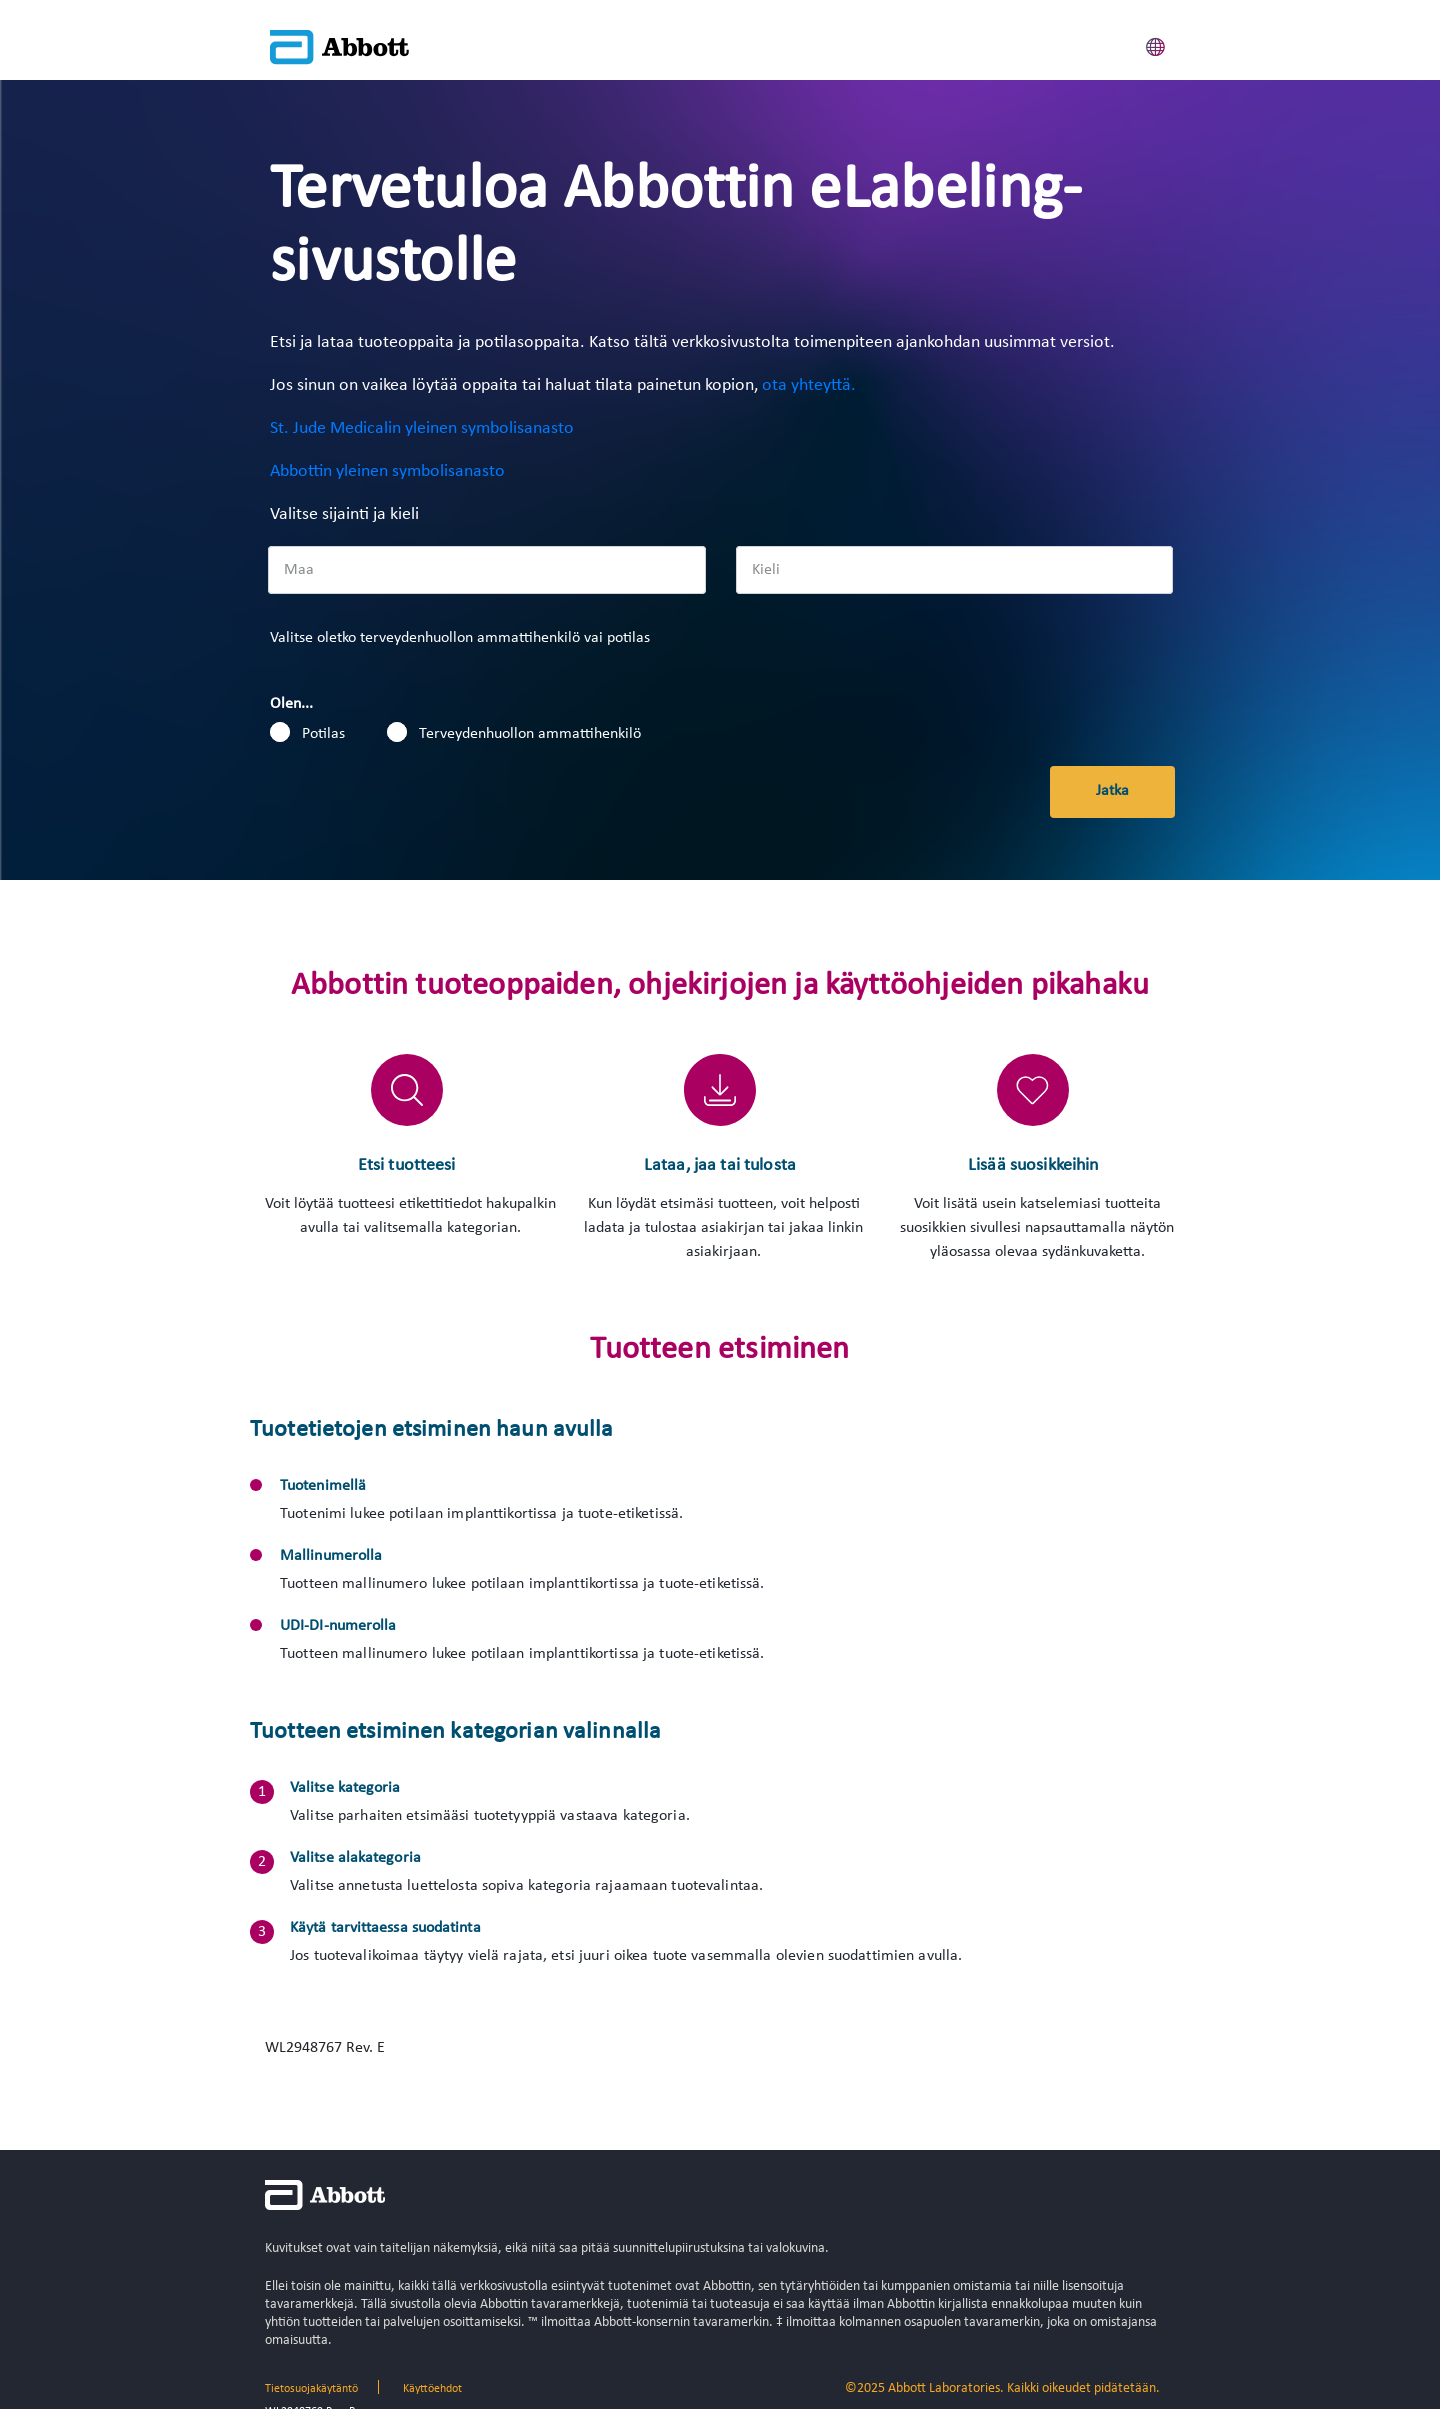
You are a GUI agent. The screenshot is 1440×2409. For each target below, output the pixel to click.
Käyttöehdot (432, 2389)
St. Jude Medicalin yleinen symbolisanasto (422, 428)
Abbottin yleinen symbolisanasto (387, 471)
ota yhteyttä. (809, 385)
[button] (1156, 44)
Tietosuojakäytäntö (311, 2389)
